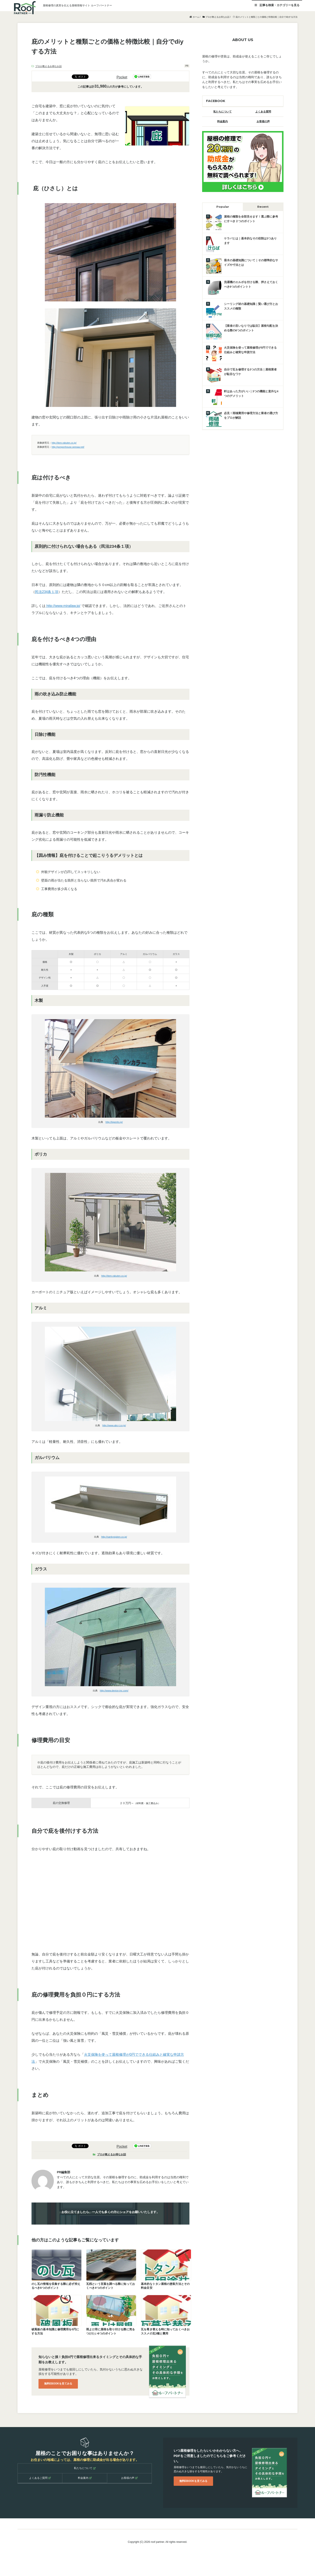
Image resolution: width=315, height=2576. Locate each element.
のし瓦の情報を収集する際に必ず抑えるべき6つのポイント (54, 2289)
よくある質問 (263, 111)
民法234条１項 (46, 592)
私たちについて (222, 111)
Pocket (122, 77)
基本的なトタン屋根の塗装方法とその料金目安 (164, 2289)
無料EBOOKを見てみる (58, 2391)
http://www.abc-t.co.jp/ (114, 1425)
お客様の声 (263, 121)
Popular (222, 206)
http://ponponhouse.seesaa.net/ (68, 447)
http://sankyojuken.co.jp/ (114, 1536)
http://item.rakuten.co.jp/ (64, 442)
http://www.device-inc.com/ (114, 1690)
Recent (263, 206)
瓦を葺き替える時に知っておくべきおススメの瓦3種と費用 (164, 2339)
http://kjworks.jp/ (114, 1122)
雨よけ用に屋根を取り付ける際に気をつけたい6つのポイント (109, 2339)
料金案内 (222, 121)
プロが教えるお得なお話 (48, 66)
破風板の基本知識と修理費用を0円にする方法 (55, 2339)
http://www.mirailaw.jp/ (63, 606)
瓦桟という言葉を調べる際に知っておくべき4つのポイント (109, 2289)
